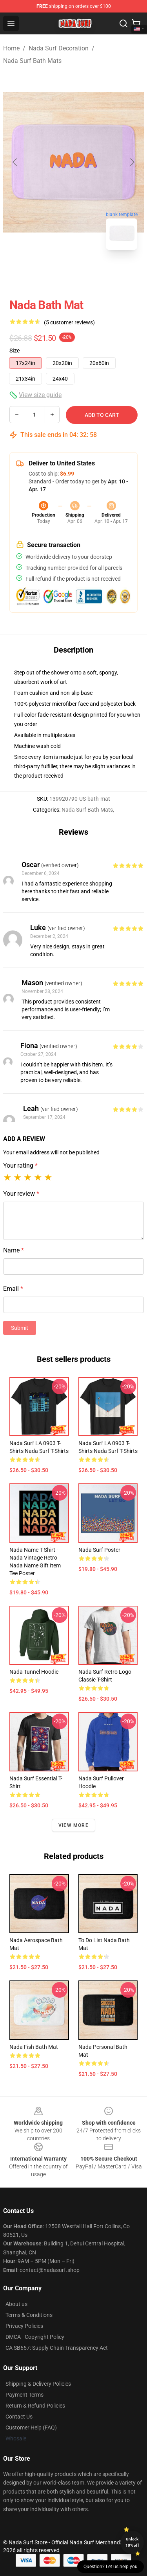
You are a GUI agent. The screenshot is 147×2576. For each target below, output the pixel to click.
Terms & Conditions (29, 2315)
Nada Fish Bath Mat (33, 2047)
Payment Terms (24, 2395)
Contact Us (19, 2416)
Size (14, 350)
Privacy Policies (24, 2326)
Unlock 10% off (132, 2542)
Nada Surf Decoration (59, 48)
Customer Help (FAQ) (31, 2427)
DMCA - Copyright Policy (34, 2337)
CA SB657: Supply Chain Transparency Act (56, 2348)
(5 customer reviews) (69, 322)
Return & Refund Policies (35, 2405)
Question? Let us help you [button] (110, 2566)
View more (73, 1825)
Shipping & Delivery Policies (38, 2384)
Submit (19, 1328)
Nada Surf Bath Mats (32, 60)
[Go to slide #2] (94, 273)
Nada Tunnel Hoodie (33, 1672)
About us (16, 2304)
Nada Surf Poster (99, 1550)
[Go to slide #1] (53, 273)
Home (11, 48)
